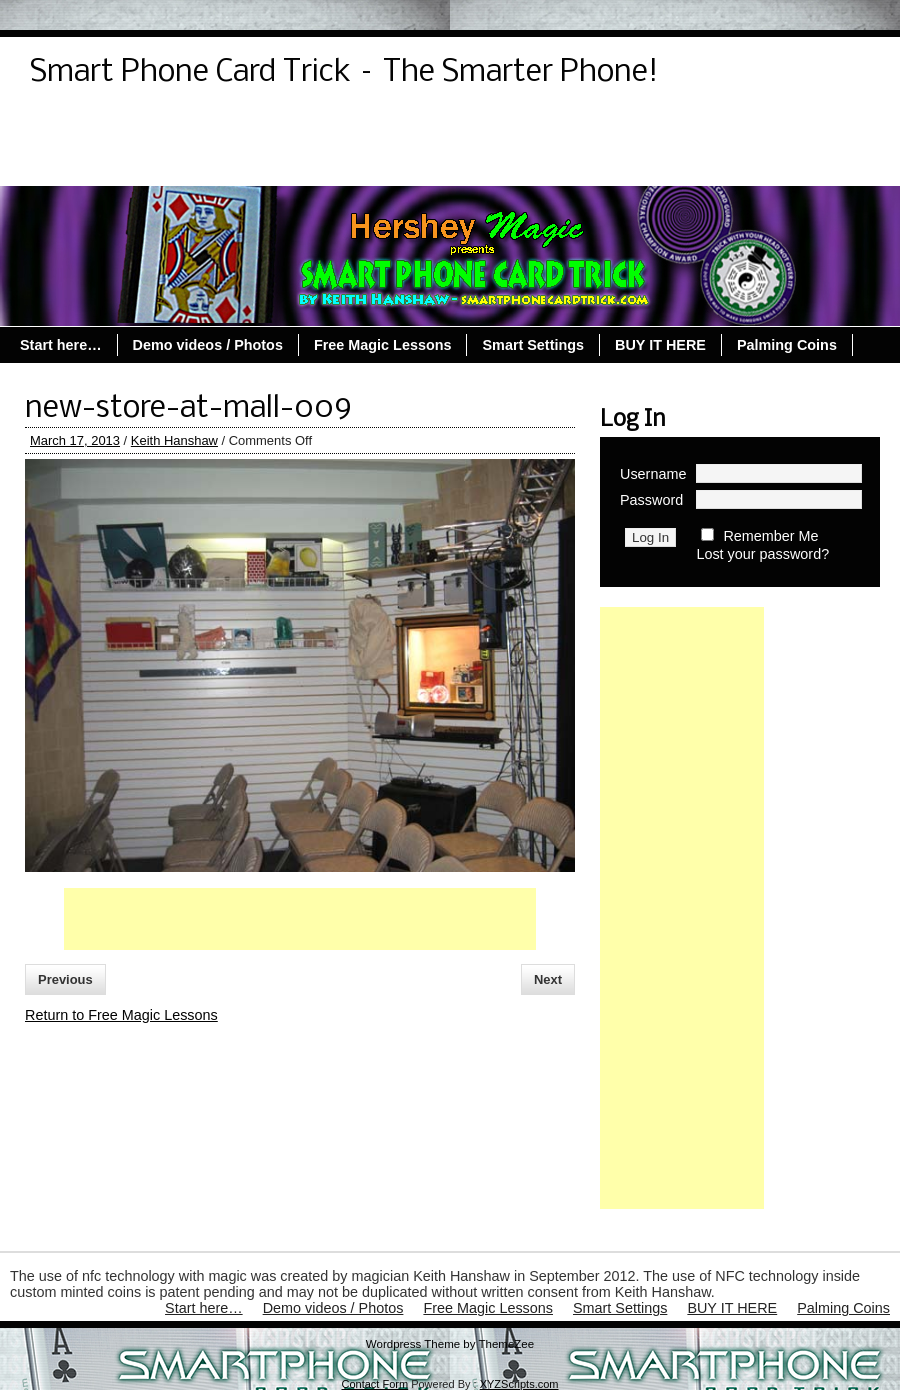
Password (651, 500)
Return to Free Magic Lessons (121, 1015)
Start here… (81, 163)
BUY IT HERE (660, 345)
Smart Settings (204, 163)
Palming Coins (504, 163)
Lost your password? (762, 554)
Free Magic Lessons (354, 163)
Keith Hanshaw (174, 440)
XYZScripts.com (519, 1384)
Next (548, 979)
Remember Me (770, 536)
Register (470, 127)
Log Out (248, 127)
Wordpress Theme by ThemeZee (450, 1344)
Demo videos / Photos (115, 127)
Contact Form (374, 1384)
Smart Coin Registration (754, 127)
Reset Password (584, 127)
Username (653, 474)
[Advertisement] (300, 919)
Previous (65, 979)
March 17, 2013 (75, 440)
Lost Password (359, 127)
